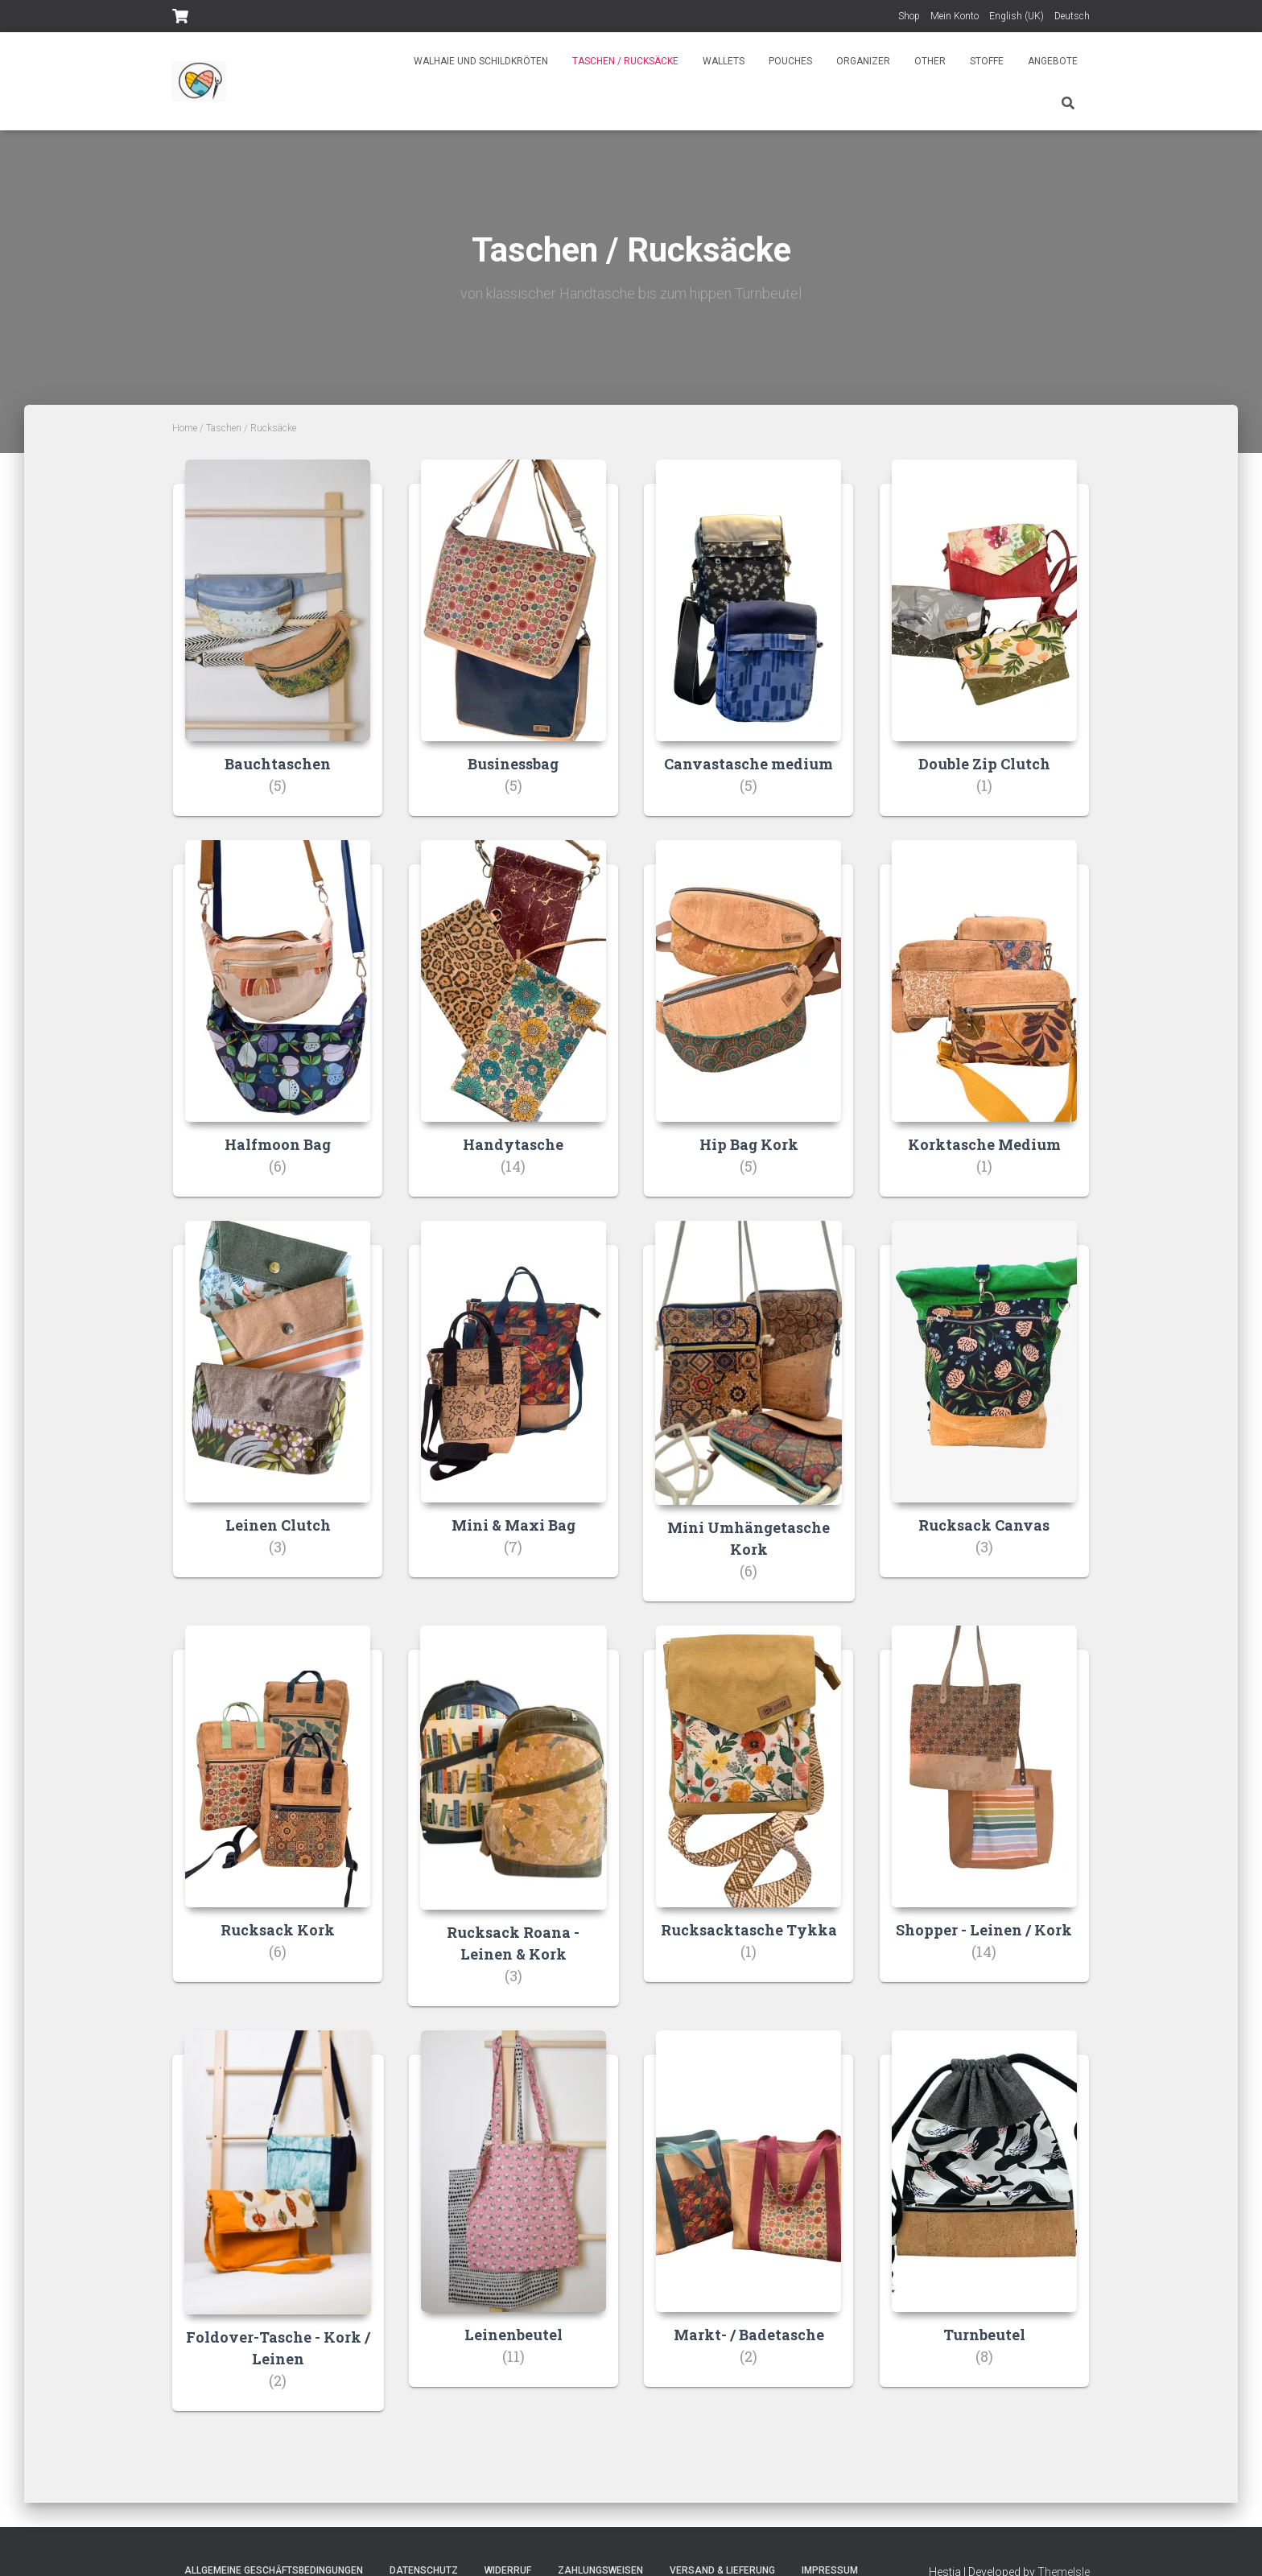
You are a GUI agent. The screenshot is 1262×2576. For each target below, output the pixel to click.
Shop (909, 16)
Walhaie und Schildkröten (481, 61)
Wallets (723, 61)
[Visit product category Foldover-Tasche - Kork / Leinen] (278, 2234)
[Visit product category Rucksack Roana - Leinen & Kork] (514, 1829)
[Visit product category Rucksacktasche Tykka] (748, 1817)
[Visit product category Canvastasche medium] (748, 650)
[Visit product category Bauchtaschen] (277, 650)
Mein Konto (954, 16)
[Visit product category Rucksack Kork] (277, 1817)
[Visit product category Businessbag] (513, 650)
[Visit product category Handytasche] (513, 1030)
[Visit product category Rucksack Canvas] (984, 1411)
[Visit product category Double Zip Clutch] (984, 650)
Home (184, 428)
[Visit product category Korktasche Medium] (984, 1030)
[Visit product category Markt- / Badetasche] (748, 2222)
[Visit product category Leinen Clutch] (277, 1411)
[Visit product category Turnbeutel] (984, 2222)
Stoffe (987, 61)
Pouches (790, 61)
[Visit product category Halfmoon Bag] (277, 1030)
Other (930, 61)
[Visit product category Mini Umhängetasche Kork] (749, 1423)
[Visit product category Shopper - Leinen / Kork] (984, 1817)
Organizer (863, 61)
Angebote (1053, 61)
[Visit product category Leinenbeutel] (513, 2222)
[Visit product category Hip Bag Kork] (748, 1030)
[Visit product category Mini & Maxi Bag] (513, 1411)
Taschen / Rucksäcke (625, 61)
